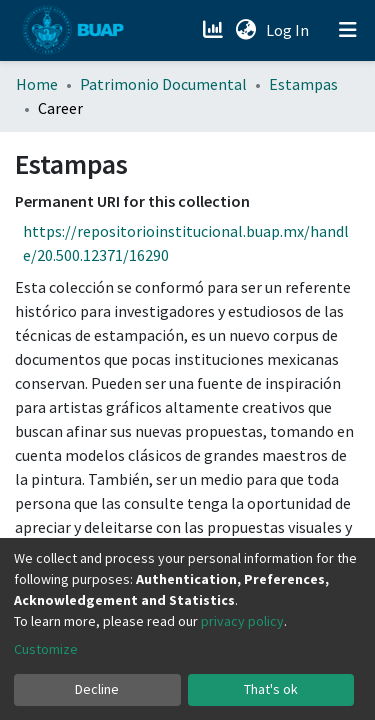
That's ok (271, 689)
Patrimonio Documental (163, 84)
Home (37, 84)
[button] (245, 30)
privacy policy (242, 621)
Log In (289, 30)
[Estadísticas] (214, 30)
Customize (46, 649)
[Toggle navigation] (348, 30)
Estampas (303, 84)
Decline (97, 689)
